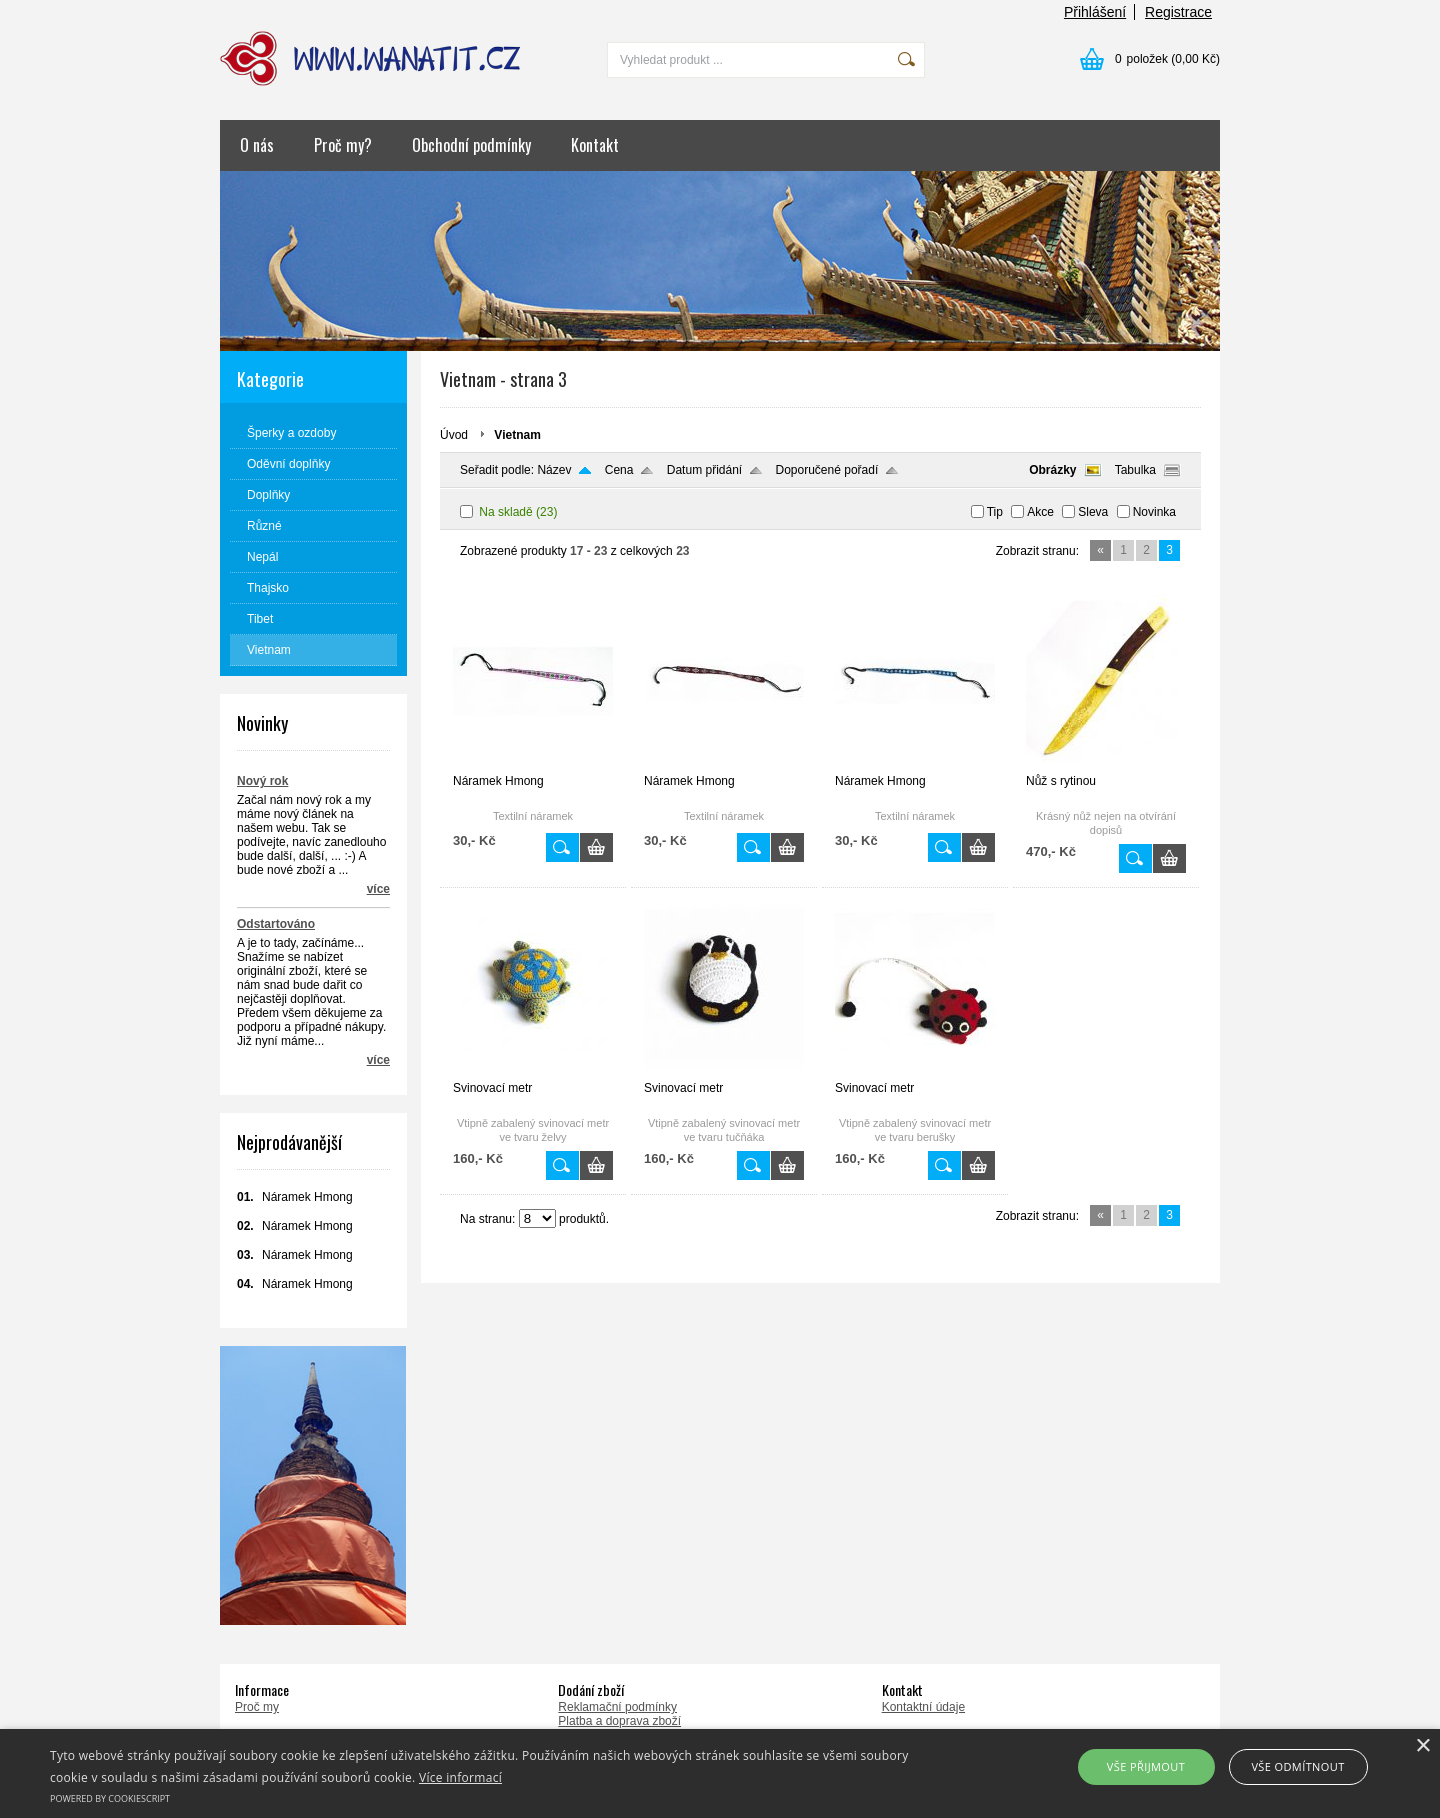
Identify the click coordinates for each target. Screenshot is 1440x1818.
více (378, 889)
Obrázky (1052, 470)
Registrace (1178, 12)
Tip (995, 512)
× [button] (1422, 1746)
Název (554, 470)
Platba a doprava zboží (619, 1721)
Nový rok (262, 781)
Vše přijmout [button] (1146, 1766)
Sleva (1093, 512)
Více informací (460, 1777)
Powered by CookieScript (110, 1798)
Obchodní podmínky (471, 145)
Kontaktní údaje (923, 1707)
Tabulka (1135, 470)
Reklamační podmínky (617, 1707)
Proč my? (343, 145)
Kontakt (595, 145)
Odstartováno (276, 924)
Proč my (257, 1707)
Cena (619, 470)
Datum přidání (704, 470)
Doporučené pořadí (827, 470)
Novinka (1154, 512)
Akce (1040, 512)
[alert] (720, 1773)
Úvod (454, 435)
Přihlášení (1095, 12)
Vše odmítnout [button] (1297, 1766)
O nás (257, 145)
